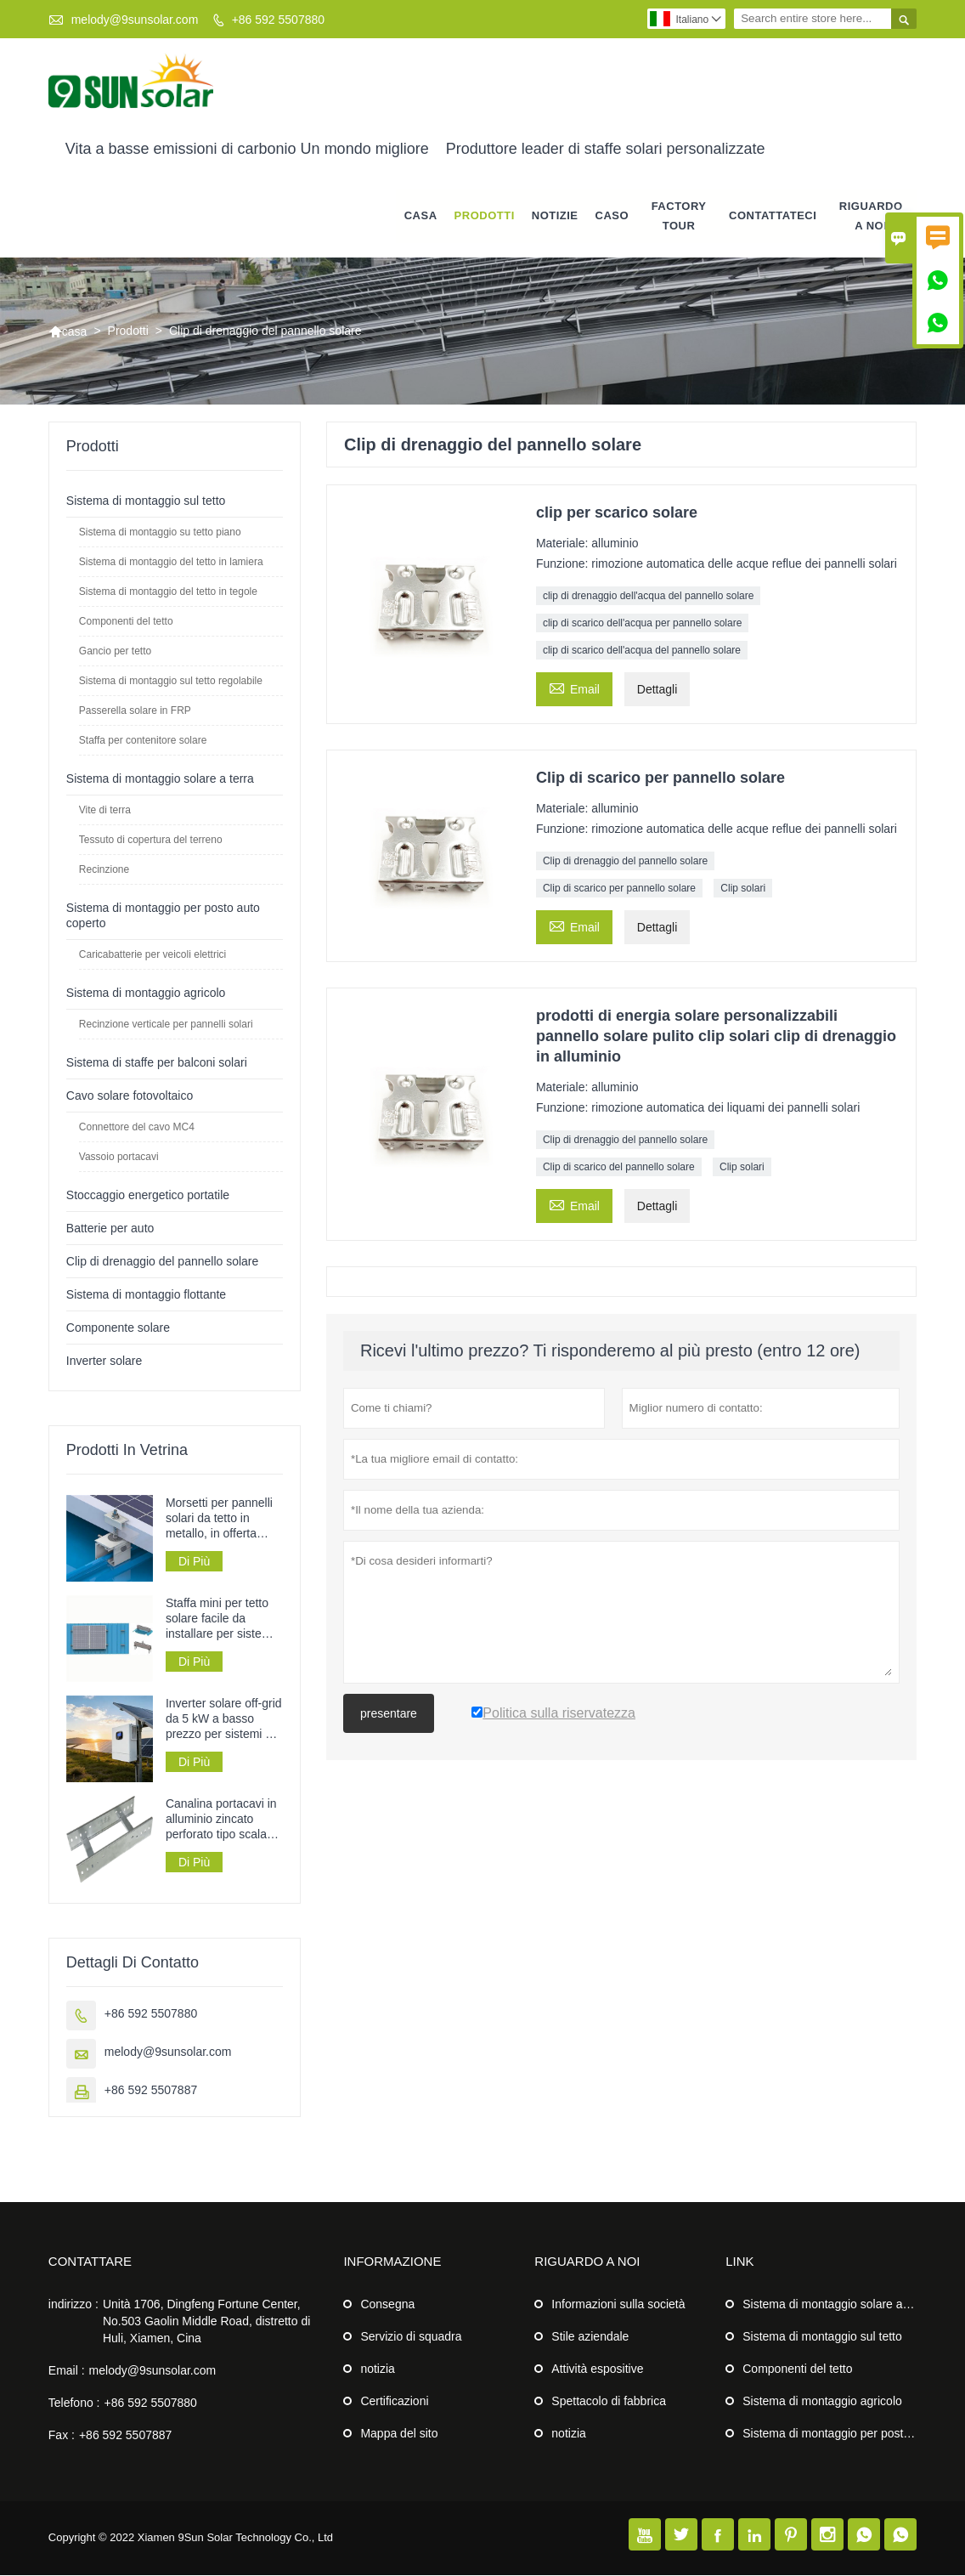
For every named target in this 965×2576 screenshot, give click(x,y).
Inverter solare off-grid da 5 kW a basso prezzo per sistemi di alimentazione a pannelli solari (224, 1719)
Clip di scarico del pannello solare (619, 1167)
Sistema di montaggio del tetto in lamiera (171, 562)
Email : (66, 2371)
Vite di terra (105, 810)
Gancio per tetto (115, 651)
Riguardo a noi (871, 216)
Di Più (194, 1561)
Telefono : (74, 2403)
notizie (555, 216)
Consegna (387, 2305)
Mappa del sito (398, 2434)
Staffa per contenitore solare (143, 740)
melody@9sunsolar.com (135, 19)
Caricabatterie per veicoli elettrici (152, 954)
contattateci (772, 216)
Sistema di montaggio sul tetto (146, 500)
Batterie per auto (110, 1228)
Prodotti (484, 216)
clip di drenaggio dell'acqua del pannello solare (648, 596)
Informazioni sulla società (618, 2305)
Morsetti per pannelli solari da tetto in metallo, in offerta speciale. (219, 1518)
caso (612, 216)
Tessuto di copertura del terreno (151, 840)
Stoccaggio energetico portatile (147, 1195)
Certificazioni (394, 2402)
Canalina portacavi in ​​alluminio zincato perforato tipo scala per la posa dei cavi (223, 1820)
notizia (377, 2369)
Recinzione (104, 869)
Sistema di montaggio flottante (146, 1294)
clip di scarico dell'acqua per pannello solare (642, 623)
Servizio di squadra (410, 2337)
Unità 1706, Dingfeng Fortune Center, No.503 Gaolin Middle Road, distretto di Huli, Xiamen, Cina (206, 2322)
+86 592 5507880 (278, 19)
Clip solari (742, 888)
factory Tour (679, 216)
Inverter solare (104, 1360)
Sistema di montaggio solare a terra (160, 778)
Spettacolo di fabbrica (608, 2402)
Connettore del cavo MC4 (137, 1127)
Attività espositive (597, 2369)
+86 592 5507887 (150, 2091)
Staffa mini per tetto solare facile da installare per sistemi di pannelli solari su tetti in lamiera (220, 1619)
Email (574, 687)
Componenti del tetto (126, 621)
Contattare (90, 2262)
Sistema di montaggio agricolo (146, 992)
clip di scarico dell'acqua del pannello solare (642, 650)
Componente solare (118, 1327)
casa (420, 216)
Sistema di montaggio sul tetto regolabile (170, 681)
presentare (388, 1713)
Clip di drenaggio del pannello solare (625, 861)
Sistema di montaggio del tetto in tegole (168, 591)
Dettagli (657, 689)
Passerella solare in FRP (135, 710)
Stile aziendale (590, 2337)
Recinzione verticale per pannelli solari (166, 1024)
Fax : (61, 2436)
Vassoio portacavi (119, 1157)
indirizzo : (73, 2305)
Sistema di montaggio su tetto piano (160, 532)
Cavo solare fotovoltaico (129, 1095)
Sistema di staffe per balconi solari (156, 1062)
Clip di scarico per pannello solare (619, 888)
